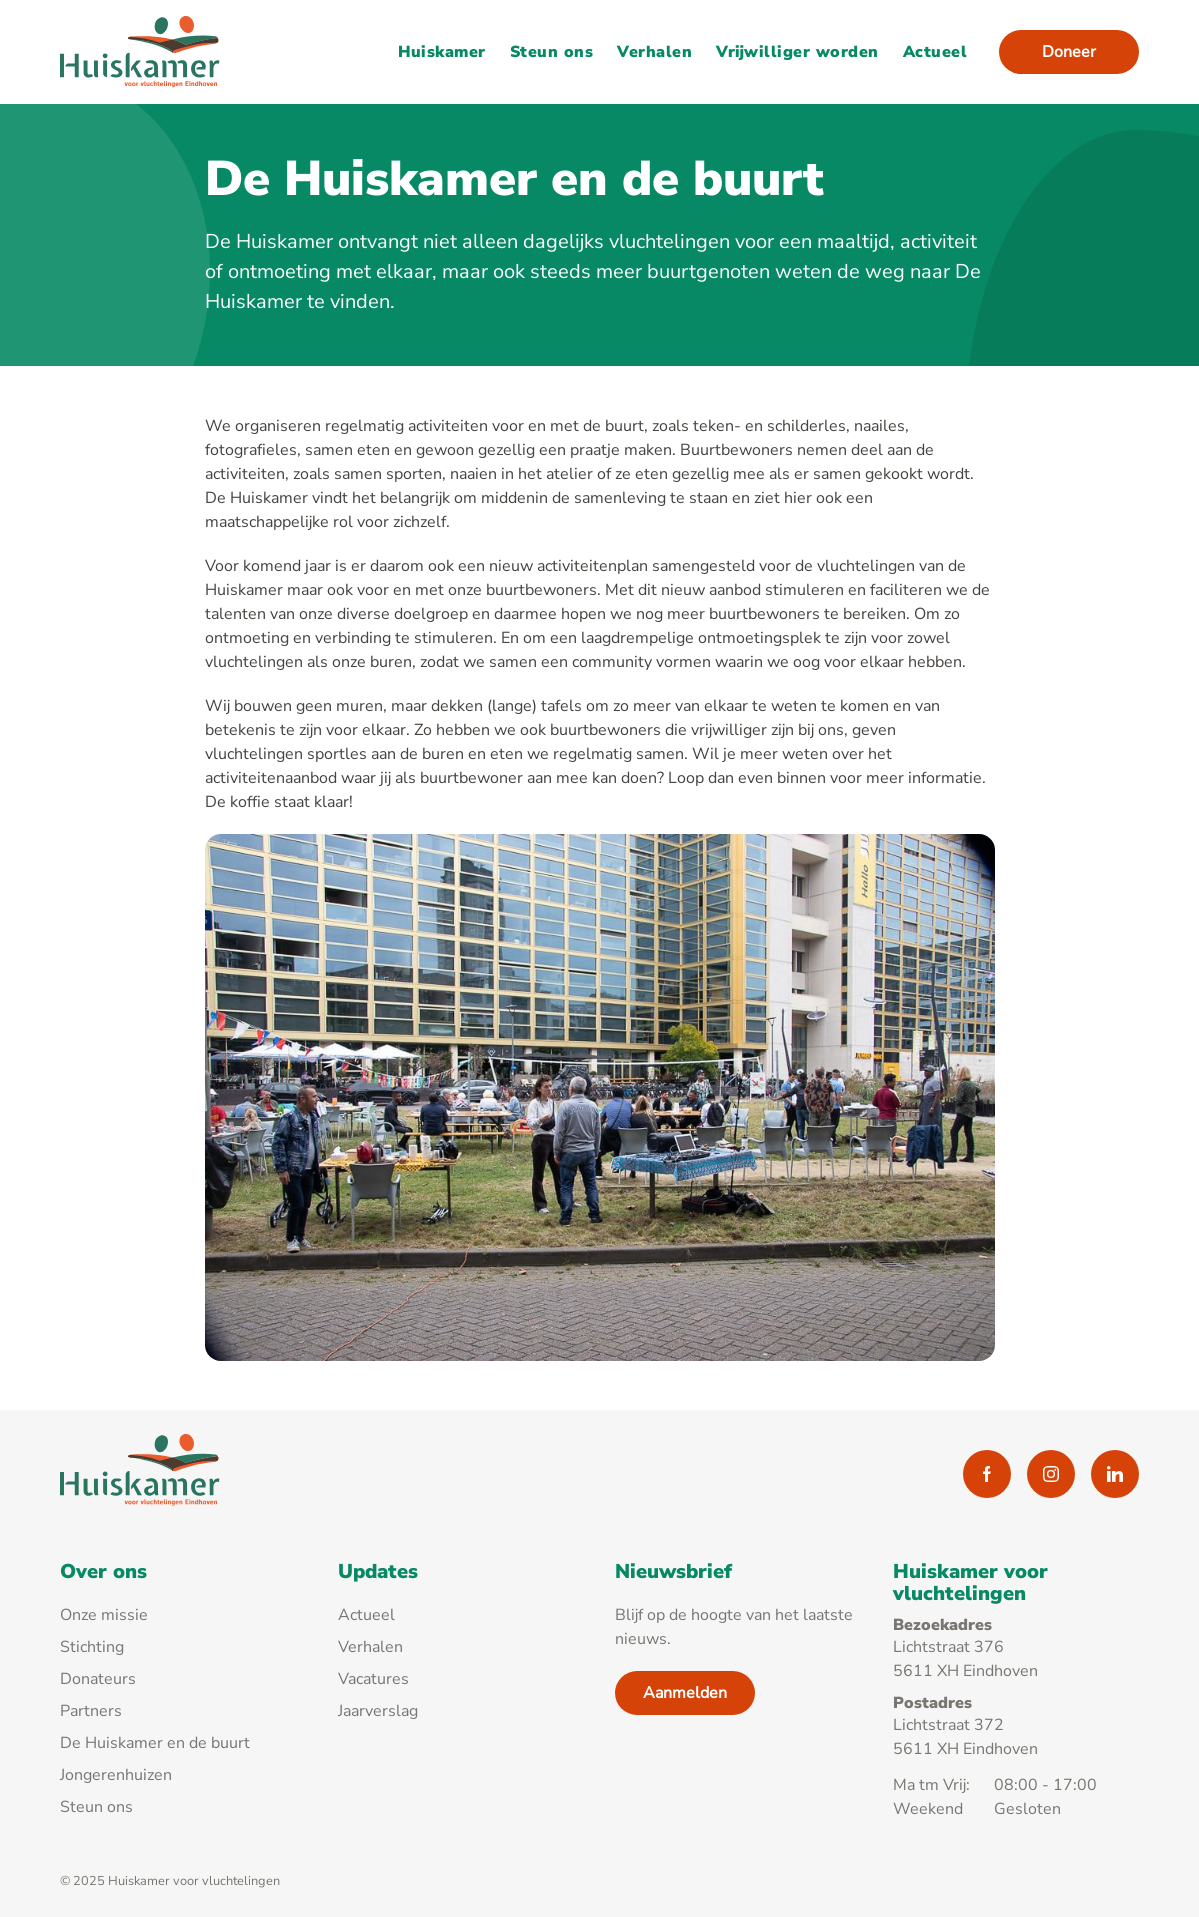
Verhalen (654, 52)
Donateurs (98, 1679)
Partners (91, 1711)
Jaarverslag (378, 1711)
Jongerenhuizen (116, 1775)
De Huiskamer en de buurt (155, 1743)
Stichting (92, 1647)
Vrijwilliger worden (797, 52)
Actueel (935, 52)
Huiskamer (442, 52)
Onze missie (104, 1615)
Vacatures (373, 1679)
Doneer (1069, 52)
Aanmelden (685, 1693)
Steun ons (551, 52)
